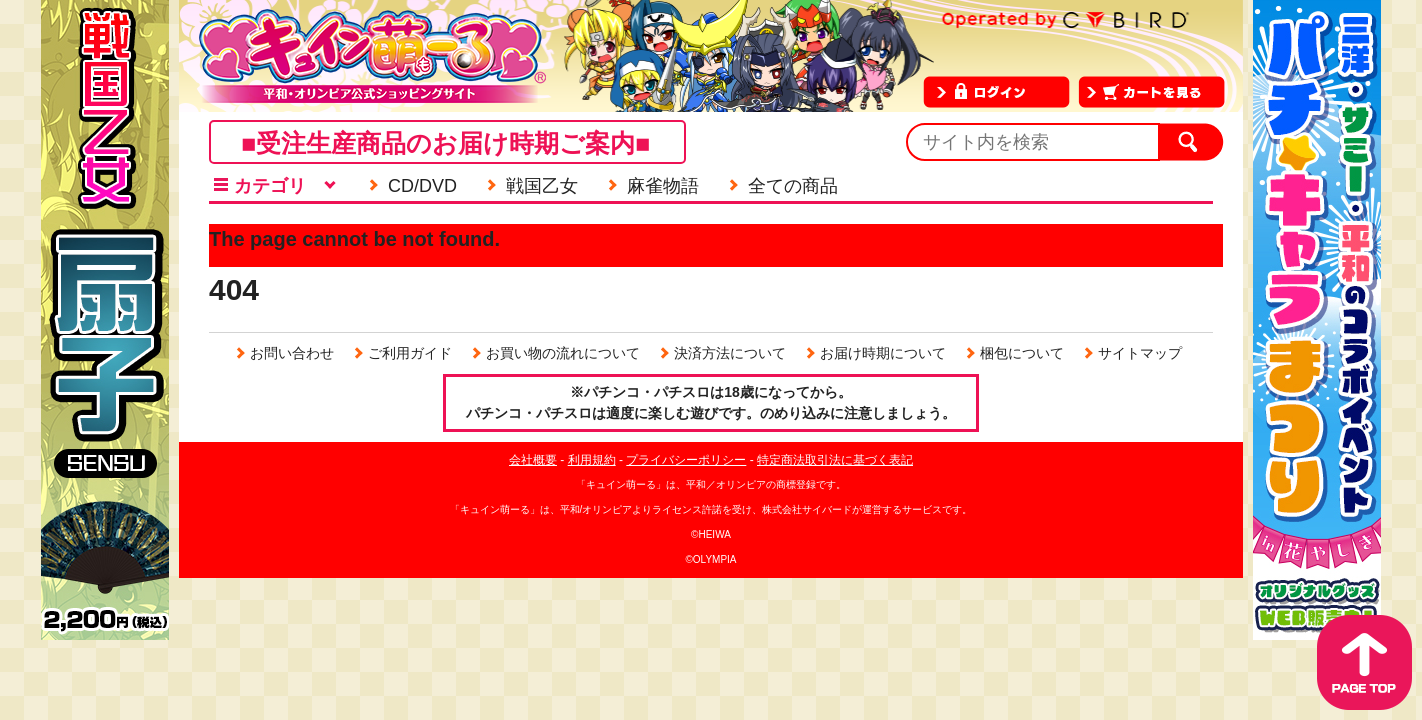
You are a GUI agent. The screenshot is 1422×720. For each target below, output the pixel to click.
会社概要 (533, 460)
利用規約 (592, 460)
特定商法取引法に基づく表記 (835, 460)
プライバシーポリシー (686, 460)
